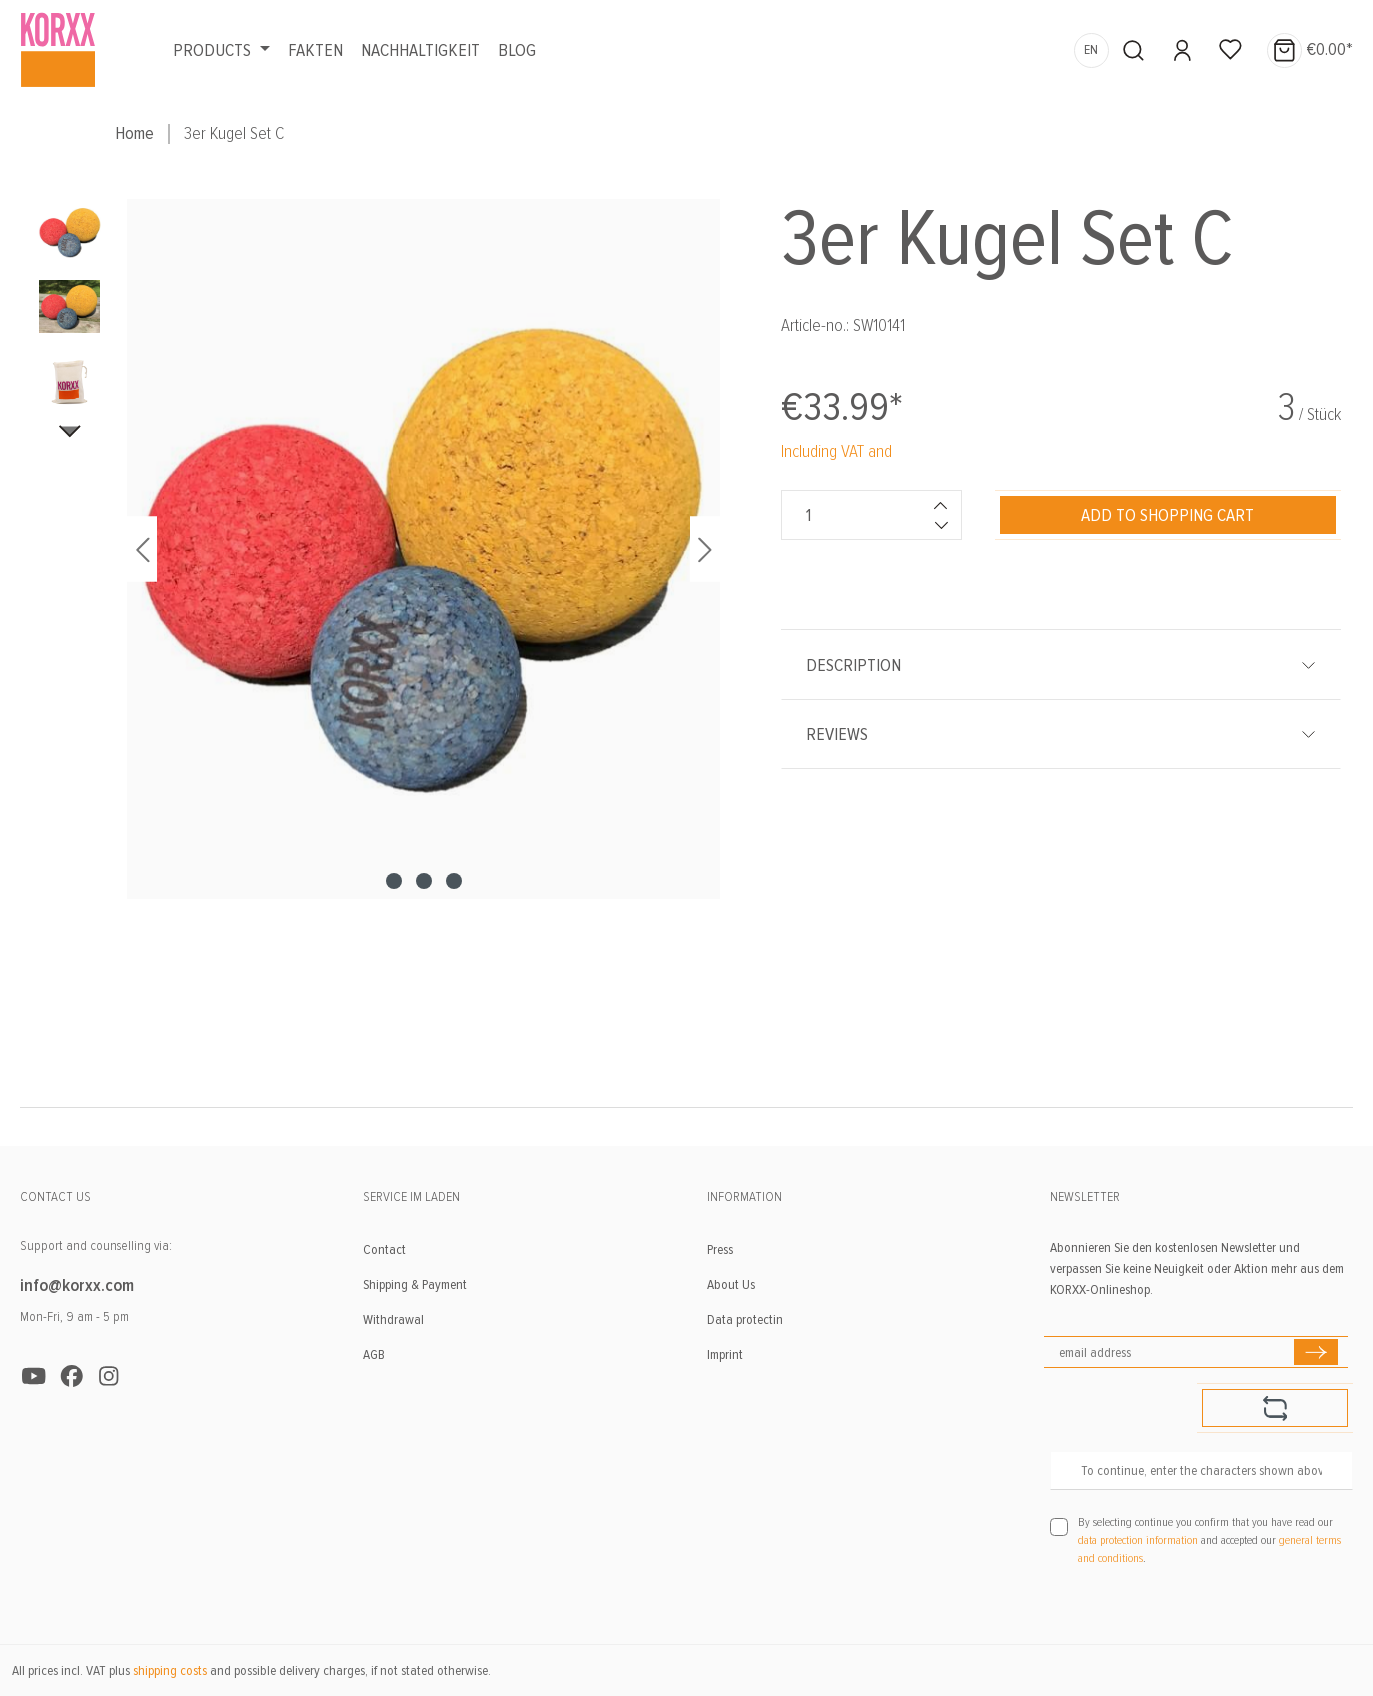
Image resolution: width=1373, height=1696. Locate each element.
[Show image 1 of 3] (394, 881)
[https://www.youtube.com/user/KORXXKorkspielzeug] (34, 1377)
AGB (374, 1354)
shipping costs (170, 1670)
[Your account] (1182, 50)
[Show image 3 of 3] (454, 881)
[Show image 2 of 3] (424, 881)
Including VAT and (836, 451)
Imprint (725, 1354)
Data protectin (745, 1319)
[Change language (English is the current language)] (1091, 50)
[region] (376, 629)
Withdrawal (393, 1319)
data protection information (1138, 1540)
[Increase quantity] (941, 505)
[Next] (705, 549)
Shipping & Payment (415, 1284)
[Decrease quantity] (941, 525)
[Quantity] (852, 515)
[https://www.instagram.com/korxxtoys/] (109, 1377)
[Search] (1133, 50)
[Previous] (142, 549)
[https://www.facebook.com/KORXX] (72, 1377)
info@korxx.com (77, 1285)
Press (720, 1249)
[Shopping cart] (1304, 50)
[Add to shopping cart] (1168, 515)
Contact (384, 1249)
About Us (731, 1284)
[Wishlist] (1230, 50)
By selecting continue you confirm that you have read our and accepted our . (1209, 1540)
